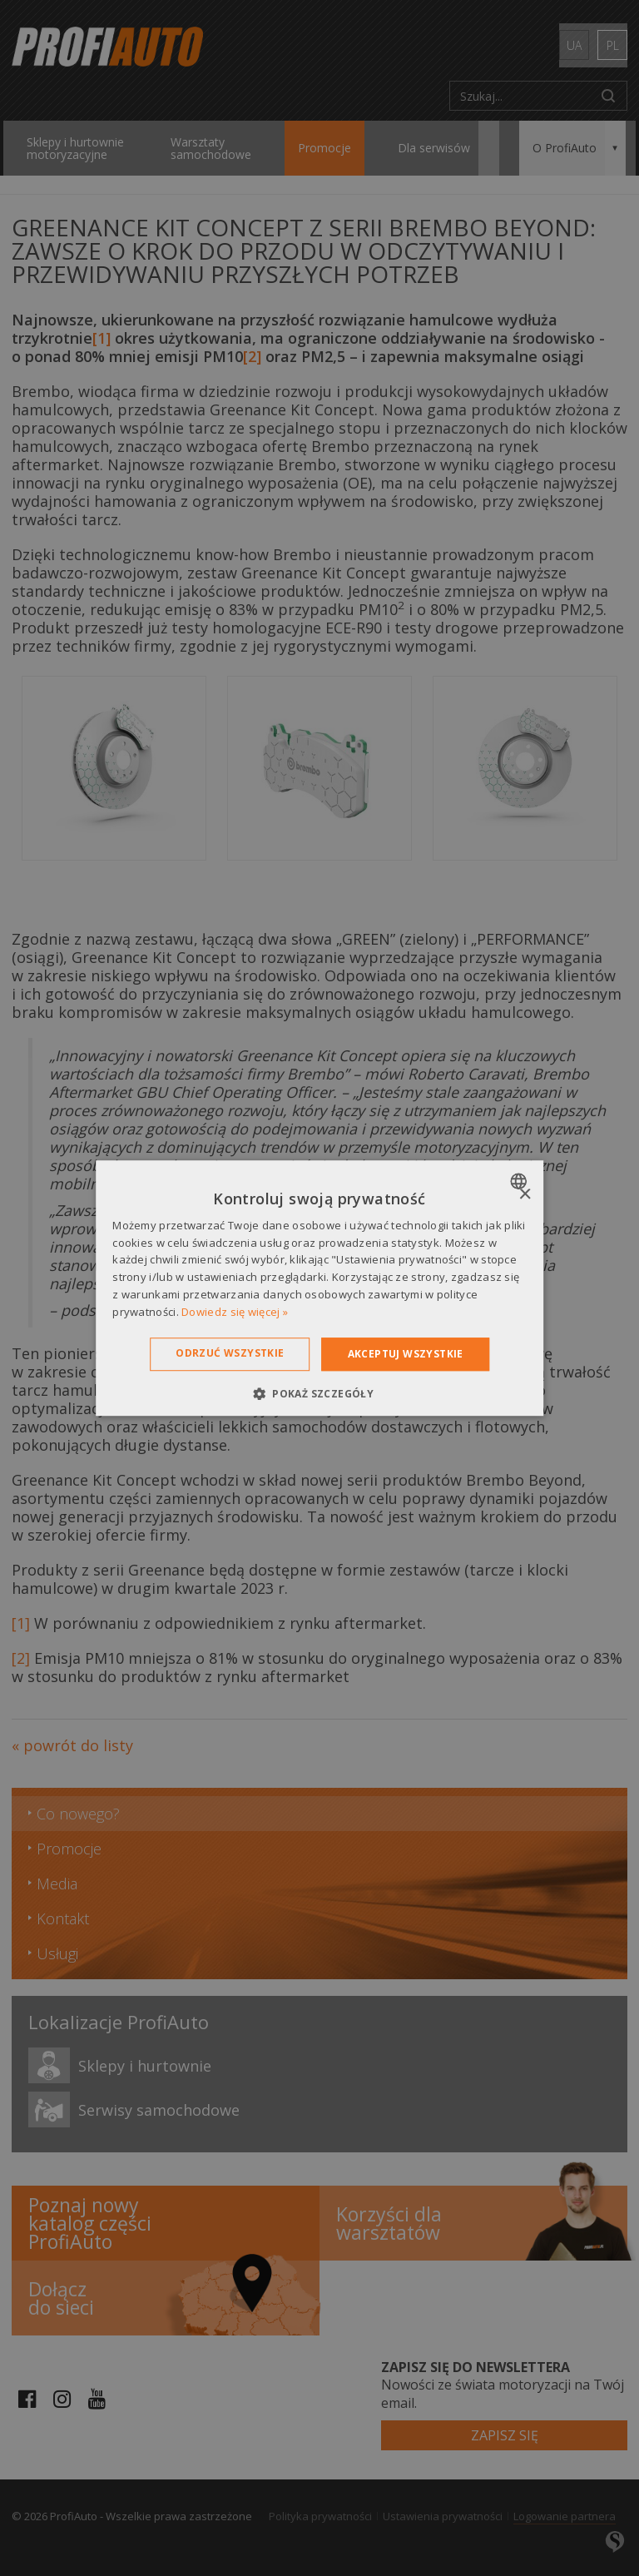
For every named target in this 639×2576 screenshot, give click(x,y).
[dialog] (319, 1288)
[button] (319, 1393)
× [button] (524, 1195)
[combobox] (520, 1181)
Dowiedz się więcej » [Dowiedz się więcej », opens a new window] (234, 1311)
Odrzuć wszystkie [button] (230, 1353)
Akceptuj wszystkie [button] (405, 1354)
